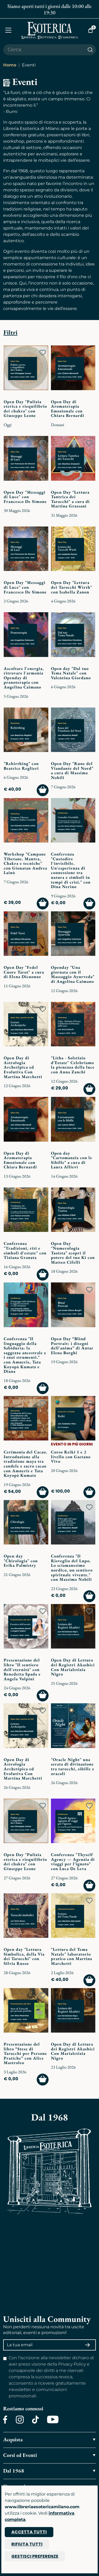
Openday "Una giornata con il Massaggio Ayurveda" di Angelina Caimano (73, 974)
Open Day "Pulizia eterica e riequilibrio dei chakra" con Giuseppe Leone (25, 408)
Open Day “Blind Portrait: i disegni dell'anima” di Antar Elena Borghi (72, 1345)
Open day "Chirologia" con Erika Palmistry (21, 1560)
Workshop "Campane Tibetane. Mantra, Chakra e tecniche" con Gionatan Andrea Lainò (25, 863)
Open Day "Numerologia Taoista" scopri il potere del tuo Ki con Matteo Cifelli (73, 1253)
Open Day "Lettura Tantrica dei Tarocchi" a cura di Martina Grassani (70, 499)
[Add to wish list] (42, 352)
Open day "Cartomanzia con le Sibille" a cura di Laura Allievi (71, 1160)
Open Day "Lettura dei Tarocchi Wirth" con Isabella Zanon (71, 587)
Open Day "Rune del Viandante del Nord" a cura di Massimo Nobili (72, 770)
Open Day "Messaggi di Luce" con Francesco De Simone (25, 496)
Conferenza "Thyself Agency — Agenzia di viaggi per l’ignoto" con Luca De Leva (73, 1861)
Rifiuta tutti (27, 2544)
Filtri (10, 332)
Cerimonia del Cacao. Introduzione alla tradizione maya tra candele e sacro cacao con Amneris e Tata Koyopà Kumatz (25, 1463)
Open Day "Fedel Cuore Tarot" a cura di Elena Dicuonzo (24, 972)
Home (9, 64)
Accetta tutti (29, 2532)
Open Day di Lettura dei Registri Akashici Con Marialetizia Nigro (73, 1667)
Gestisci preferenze (34, 2556)
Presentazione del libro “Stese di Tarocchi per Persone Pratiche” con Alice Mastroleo (25, 2053)
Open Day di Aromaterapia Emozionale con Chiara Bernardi (67, 408)
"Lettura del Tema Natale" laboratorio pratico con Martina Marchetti (71, 1956)
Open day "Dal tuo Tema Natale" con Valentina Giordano (71, 673)
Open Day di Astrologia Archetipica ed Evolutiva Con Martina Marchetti (23, 1067)
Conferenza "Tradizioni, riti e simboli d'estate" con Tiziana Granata (25, 1250)
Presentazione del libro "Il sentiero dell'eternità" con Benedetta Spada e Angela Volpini (22, 1669)
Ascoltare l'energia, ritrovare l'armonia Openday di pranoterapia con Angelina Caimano (24, 678)
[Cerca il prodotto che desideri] (44, 49)
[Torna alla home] (50, 30)
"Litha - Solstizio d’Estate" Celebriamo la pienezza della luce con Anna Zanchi (73, 1065)
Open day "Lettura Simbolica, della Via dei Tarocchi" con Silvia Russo (24, 1956)
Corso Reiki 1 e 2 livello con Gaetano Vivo (71, 1456)
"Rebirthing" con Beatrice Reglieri (21, 766)
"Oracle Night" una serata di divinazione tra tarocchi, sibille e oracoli (72, 1766)
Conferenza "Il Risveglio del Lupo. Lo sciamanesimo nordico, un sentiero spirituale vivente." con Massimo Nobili (72, 1567)
